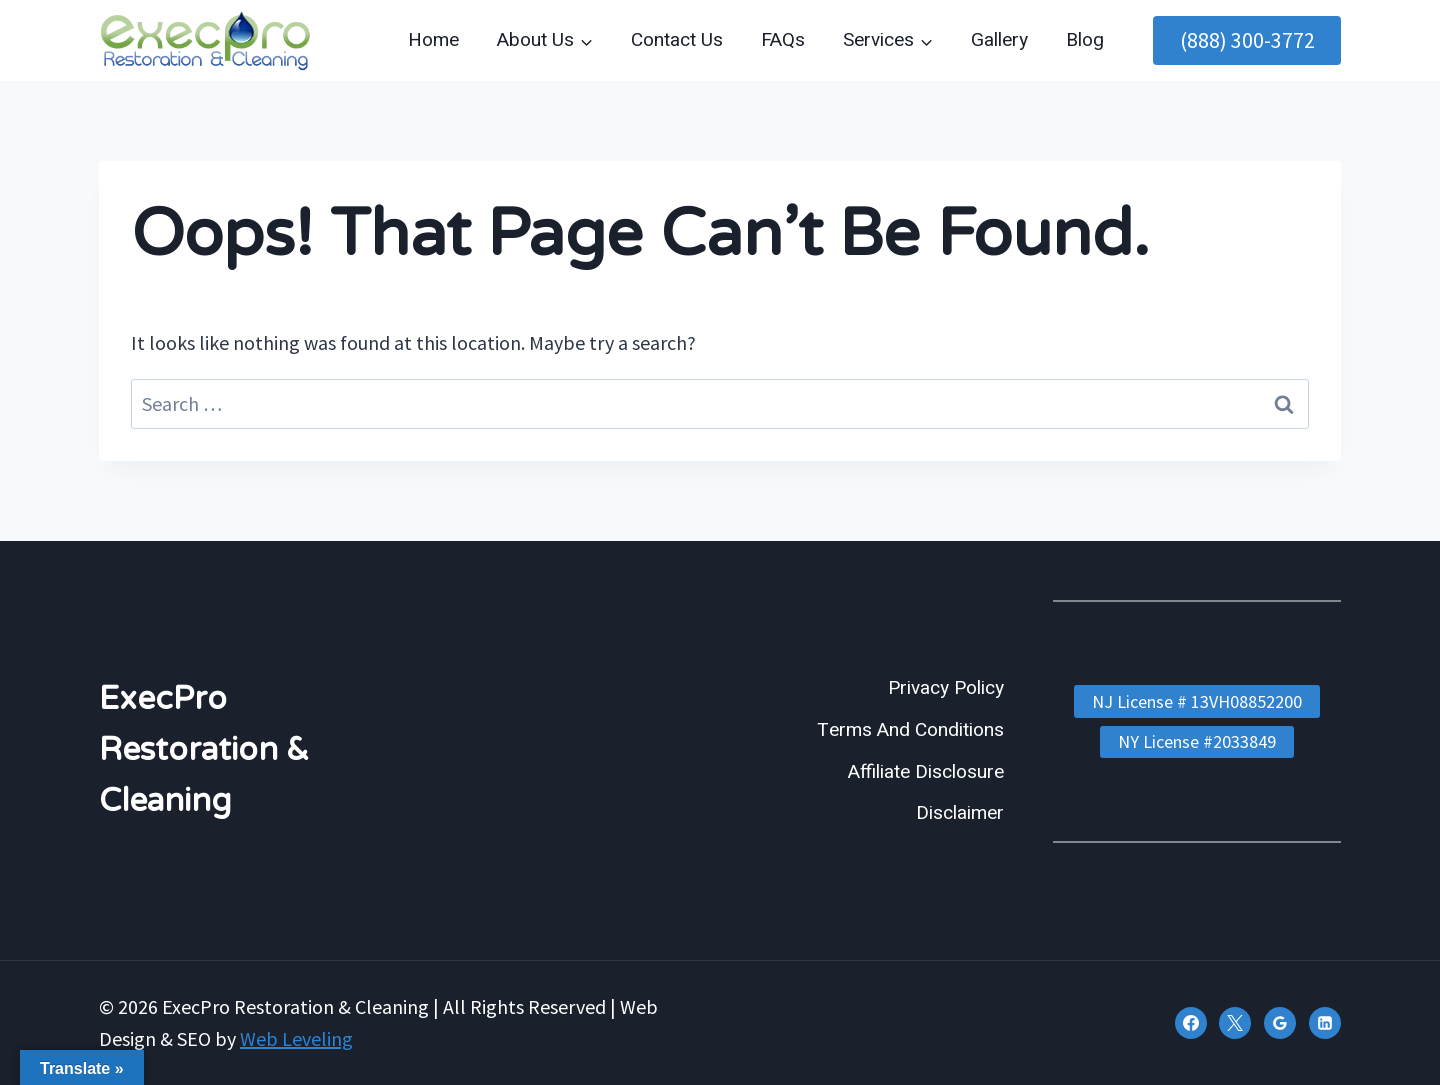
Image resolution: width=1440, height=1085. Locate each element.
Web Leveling (296, 1038)
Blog (1085, 40)
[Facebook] (1191, 1023)
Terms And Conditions (910, 730)
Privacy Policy (946, 688)
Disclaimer (960, 813)
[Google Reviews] (1280, 1023)
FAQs (783, 40)
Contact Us (677, 40)
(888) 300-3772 (1247, 40)
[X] (1235, 1023)
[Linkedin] (1325, 1023)
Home (433, 40)
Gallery (999, 40)
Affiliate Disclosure (926, 772)
